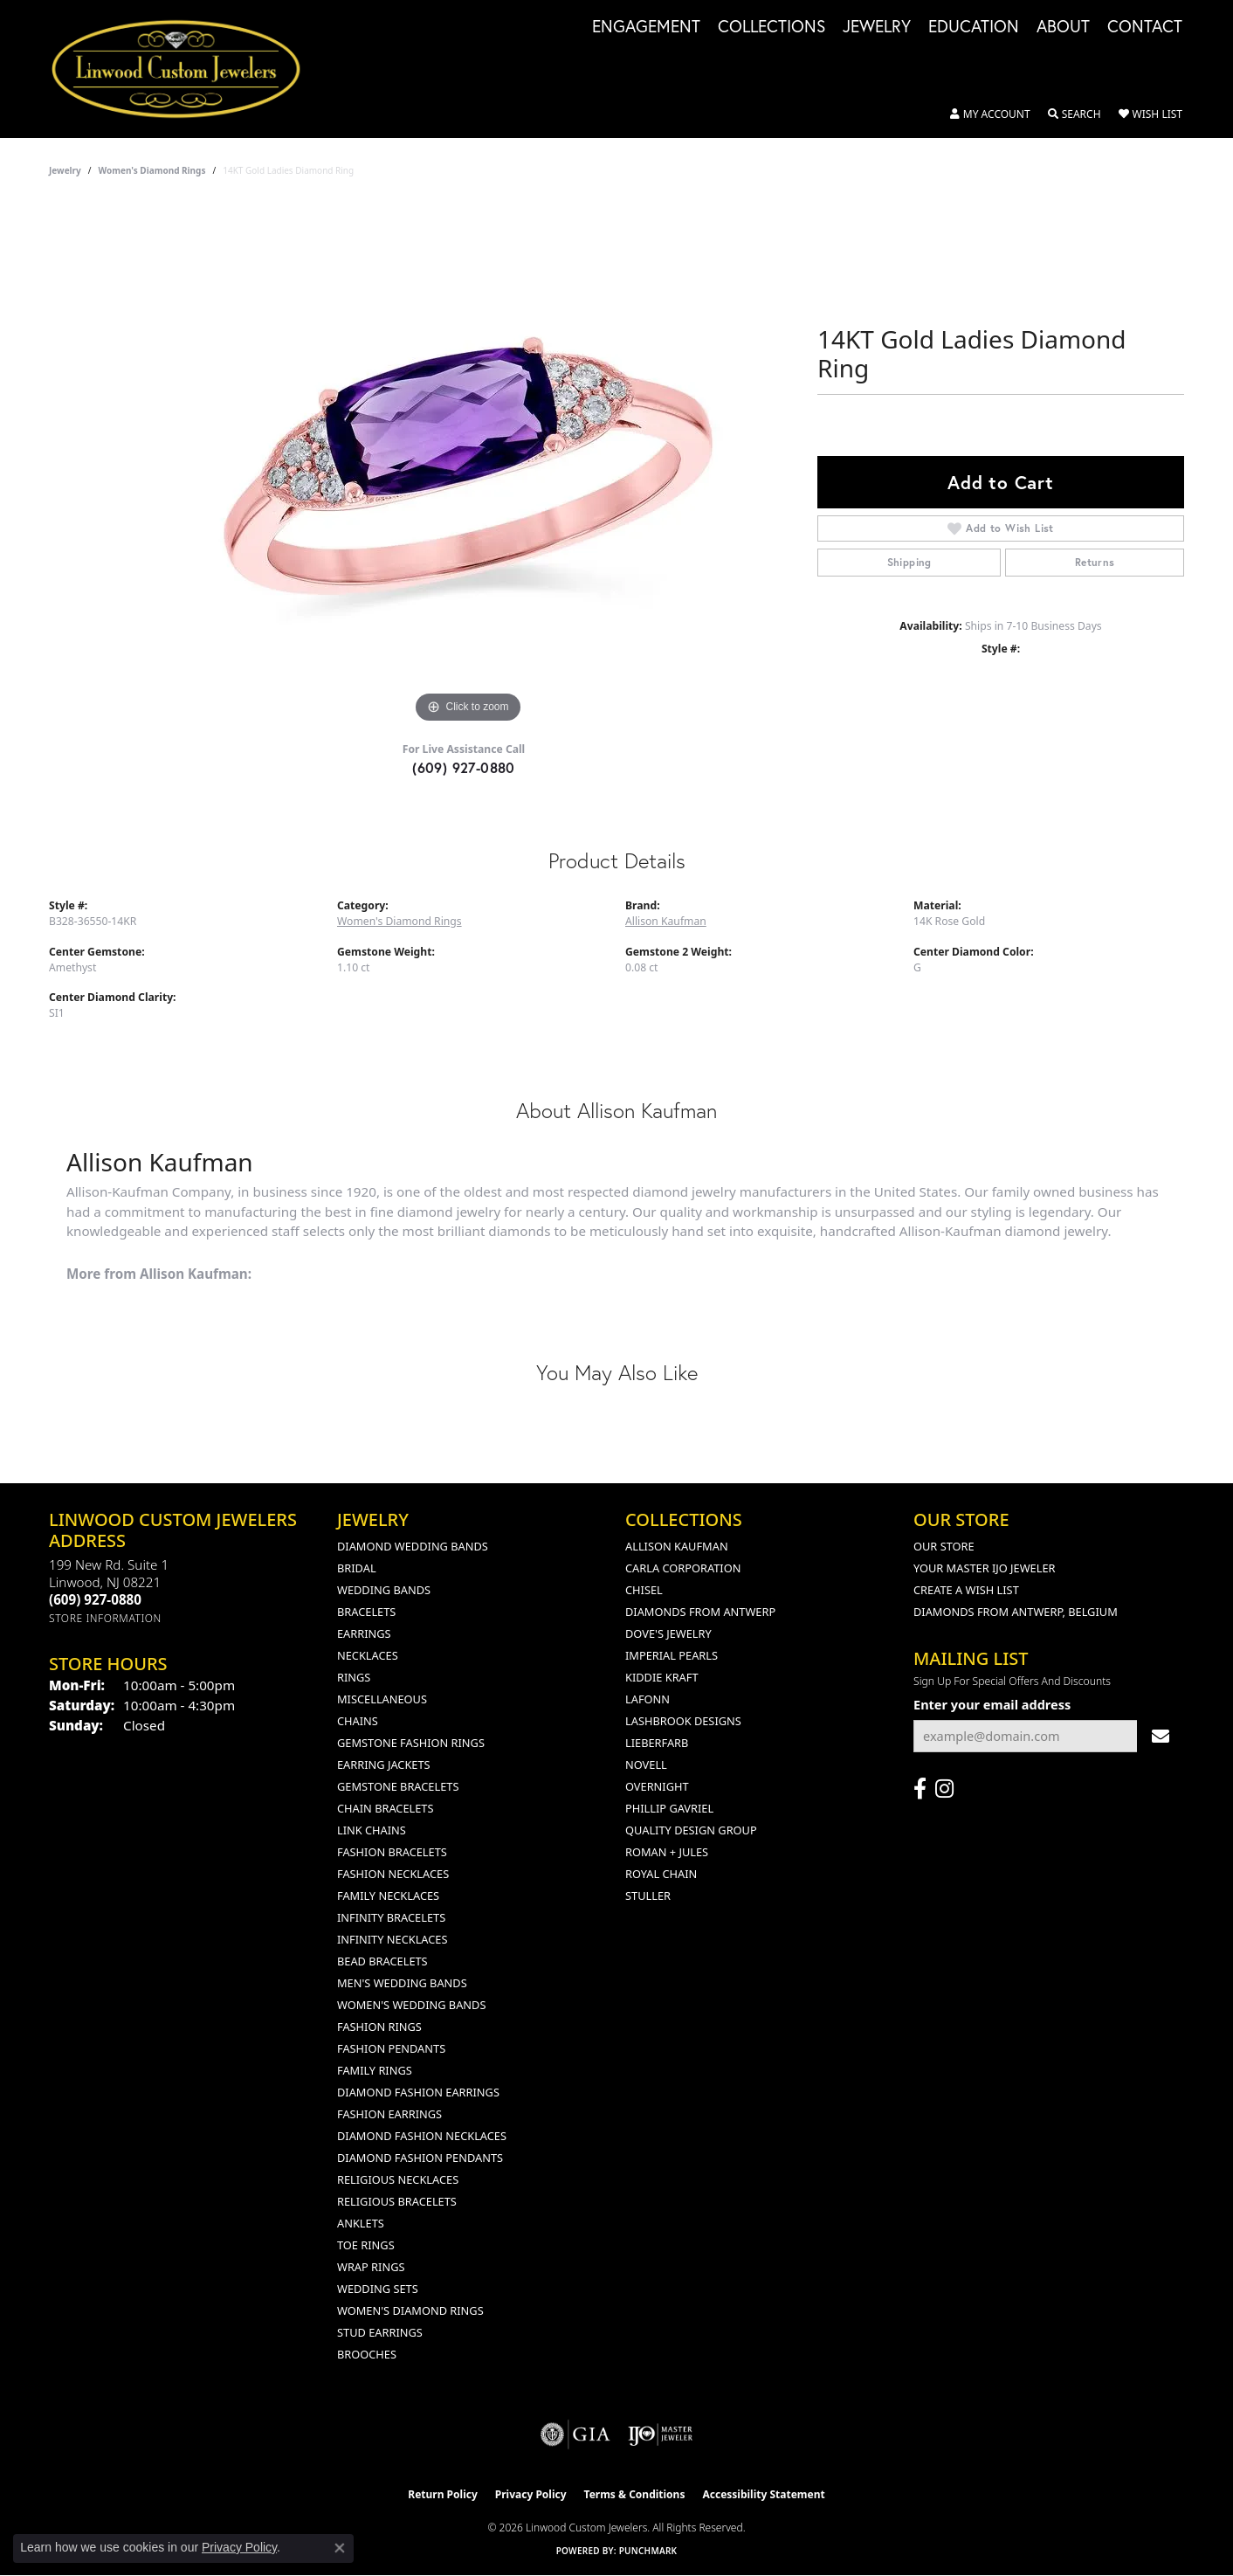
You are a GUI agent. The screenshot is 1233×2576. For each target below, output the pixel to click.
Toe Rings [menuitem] (366, 2245)
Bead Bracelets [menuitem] (382, 1961)
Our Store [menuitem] (944, 1546)
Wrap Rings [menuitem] (370, 2267)
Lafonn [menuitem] (647, 1699)
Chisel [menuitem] (644, 1590)
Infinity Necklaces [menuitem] (392, 1939)
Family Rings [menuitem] (374, 2070)
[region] (468, 466)
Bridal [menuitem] (356, 1568)
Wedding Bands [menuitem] (384, 1590)
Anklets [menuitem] (360, 2223)
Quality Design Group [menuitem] (691, 1830)
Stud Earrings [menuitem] (380, 2332)
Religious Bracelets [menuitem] (397, 2201)
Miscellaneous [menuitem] (382, 1699)
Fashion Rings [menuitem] (379, 2026)
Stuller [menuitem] (648, 1895)
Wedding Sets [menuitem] (377, 2288)
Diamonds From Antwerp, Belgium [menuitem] (1015, 1611)
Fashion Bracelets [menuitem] (392, 1852)
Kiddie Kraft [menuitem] (662, 1677)
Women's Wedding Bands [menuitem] (411, 2005)
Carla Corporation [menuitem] (682, 1568)
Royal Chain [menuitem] (661, 1874)
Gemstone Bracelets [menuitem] (397, 1786)
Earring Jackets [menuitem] (384, 1764)
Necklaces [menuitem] (367, 1655)
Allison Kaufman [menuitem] (676, 1546)
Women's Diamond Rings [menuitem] (410, 2310)
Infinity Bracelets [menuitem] (391, 1917)
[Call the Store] (95, 1599)
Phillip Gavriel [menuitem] (669, 1808)
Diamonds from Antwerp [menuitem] (700, 1611)
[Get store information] (105, 1618)
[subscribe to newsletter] (1160, 1736)
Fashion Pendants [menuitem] (391, 2048)
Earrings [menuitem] (364, 1633)
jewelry (65, 170)
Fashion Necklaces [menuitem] (393, 1874)
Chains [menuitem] (357, 1721)
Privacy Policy (531, 2494)
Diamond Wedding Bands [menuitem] (412, 1546)
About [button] (1063, 27)
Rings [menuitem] (353, 1677)
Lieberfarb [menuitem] (656, 1743)
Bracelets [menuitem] (366, 1611)
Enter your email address (992, 1704)
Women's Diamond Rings (152, 170)
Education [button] (973, 27)
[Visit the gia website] (575, 2434)
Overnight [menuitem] (657, 1786)
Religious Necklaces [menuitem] (397, 2179)
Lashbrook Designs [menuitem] (683, 1721)
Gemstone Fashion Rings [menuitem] (411, 1743)
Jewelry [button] (877, 27)
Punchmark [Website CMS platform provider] (648, 2551)
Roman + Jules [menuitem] (666, 1852)
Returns (1095, 562)
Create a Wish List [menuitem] (966, 1590)
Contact (1144, 27)
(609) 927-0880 (463, 767)
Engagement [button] (646, 27)
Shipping (909, 562)
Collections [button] (771, 27)
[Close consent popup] (339, 2548)
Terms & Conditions (634, 2494)
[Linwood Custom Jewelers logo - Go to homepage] (185, 69)
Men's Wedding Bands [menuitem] (402, 1983)
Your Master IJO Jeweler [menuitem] (984, 1568)
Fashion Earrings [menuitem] (389, 2114)
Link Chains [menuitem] (371, 1830)
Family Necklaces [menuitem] (388, 1895)
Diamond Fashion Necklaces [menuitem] (421, 2136)
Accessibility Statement (763, 2494)
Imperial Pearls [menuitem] (671, 1655)
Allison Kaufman (665, 921)
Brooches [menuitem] (366, 2354)
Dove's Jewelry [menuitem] (668, 1633)
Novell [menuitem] (646, 1764)
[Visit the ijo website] (660, 2434)
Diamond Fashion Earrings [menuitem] (418, 2092)
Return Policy (443, 2494)
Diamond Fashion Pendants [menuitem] (420, 2157)
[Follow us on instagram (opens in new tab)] (944, 1788)
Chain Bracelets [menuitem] (385, 1808)
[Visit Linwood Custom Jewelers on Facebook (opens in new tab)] (919, 1788)
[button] (990, 114)
